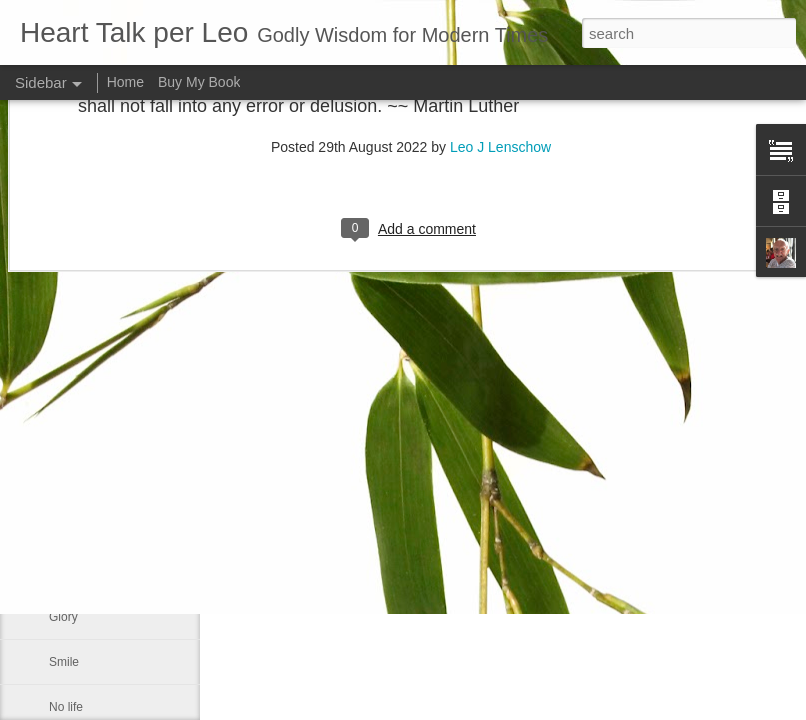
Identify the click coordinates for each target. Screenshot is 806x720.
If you (63, 572)
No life (66, 707)
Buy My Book (199, 82)
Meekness (76, 527)
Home (125, 82)
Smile (64, 662)
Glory (63, 617)
